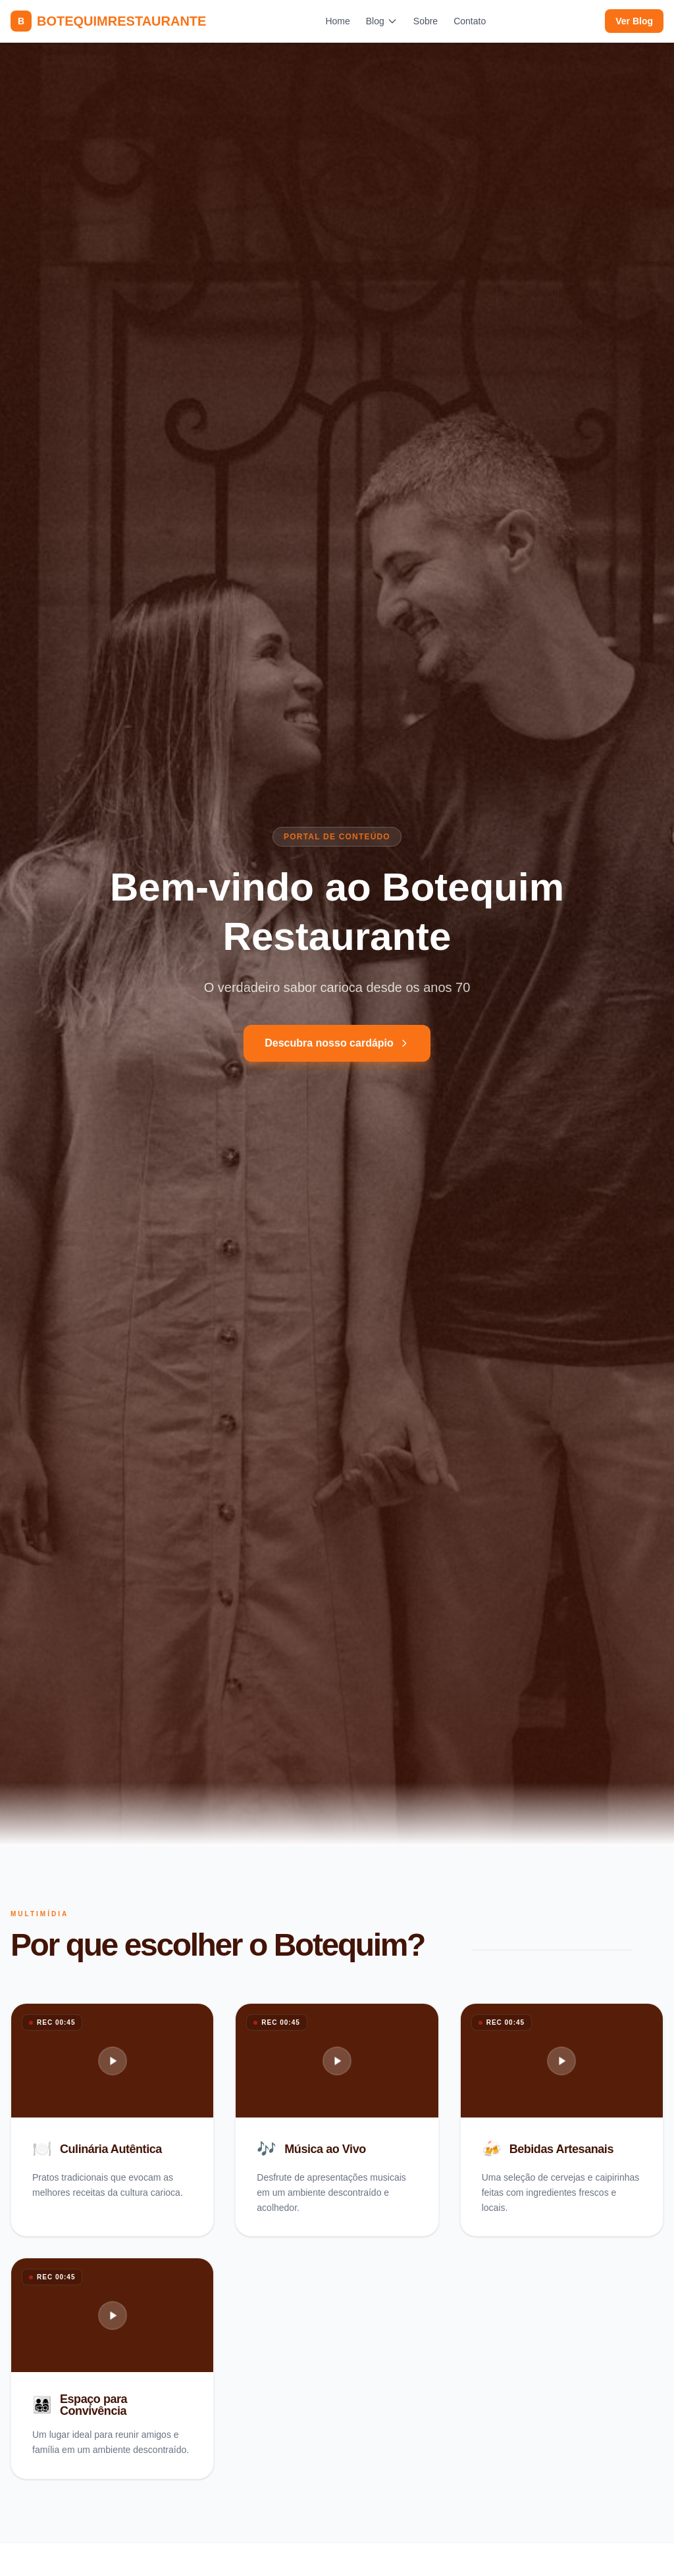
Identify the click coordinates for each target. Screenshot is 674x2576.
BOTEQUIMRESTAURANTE (108, 21)
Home (337, 21)
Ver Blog (634, 21)
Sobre (425, 21)
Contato (470, 21)
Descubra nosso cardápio (337, 1043)
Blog (382, 21)
